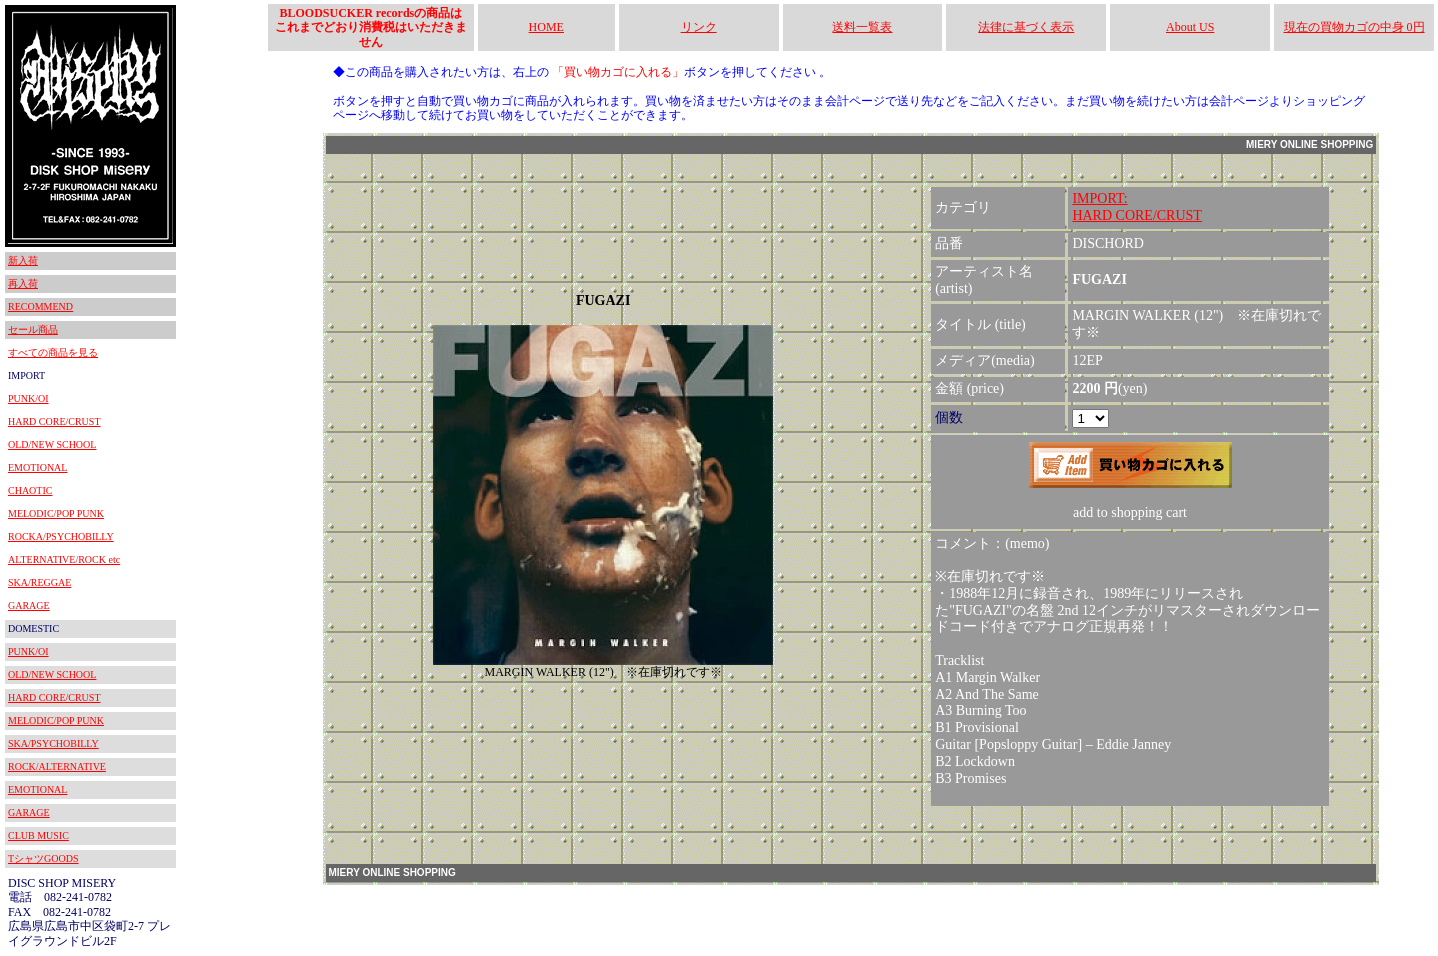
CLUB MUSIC (38, 835)
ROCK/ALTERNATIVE (57, 766)
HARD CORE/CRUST (54, 421)
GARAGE (29, 605)
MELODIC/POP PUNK (56, 513)
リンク (699, 27)
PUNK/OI (28, 398)
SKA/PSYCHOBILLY (53, 743)
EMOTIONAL (37, 467)
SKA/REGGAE (39, 582)
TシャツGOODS (43, 858)
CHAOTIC (30, 490)
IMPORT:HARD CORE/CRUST (1137, 207)
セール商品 (33, 329)
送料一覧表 (862, 27)
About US (1190, 27)
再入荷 (23, 283)
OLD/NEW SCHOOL (52, 444)
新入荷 (23, 260)
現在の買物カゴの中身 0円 (1354, 27)
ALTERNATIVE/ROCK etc (64, 559)
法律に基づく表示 (1026, 27)
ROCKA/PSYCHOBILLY (61, 536)
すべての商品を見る (53, 352)
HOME (546, 27)
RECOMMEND (40, 306)
